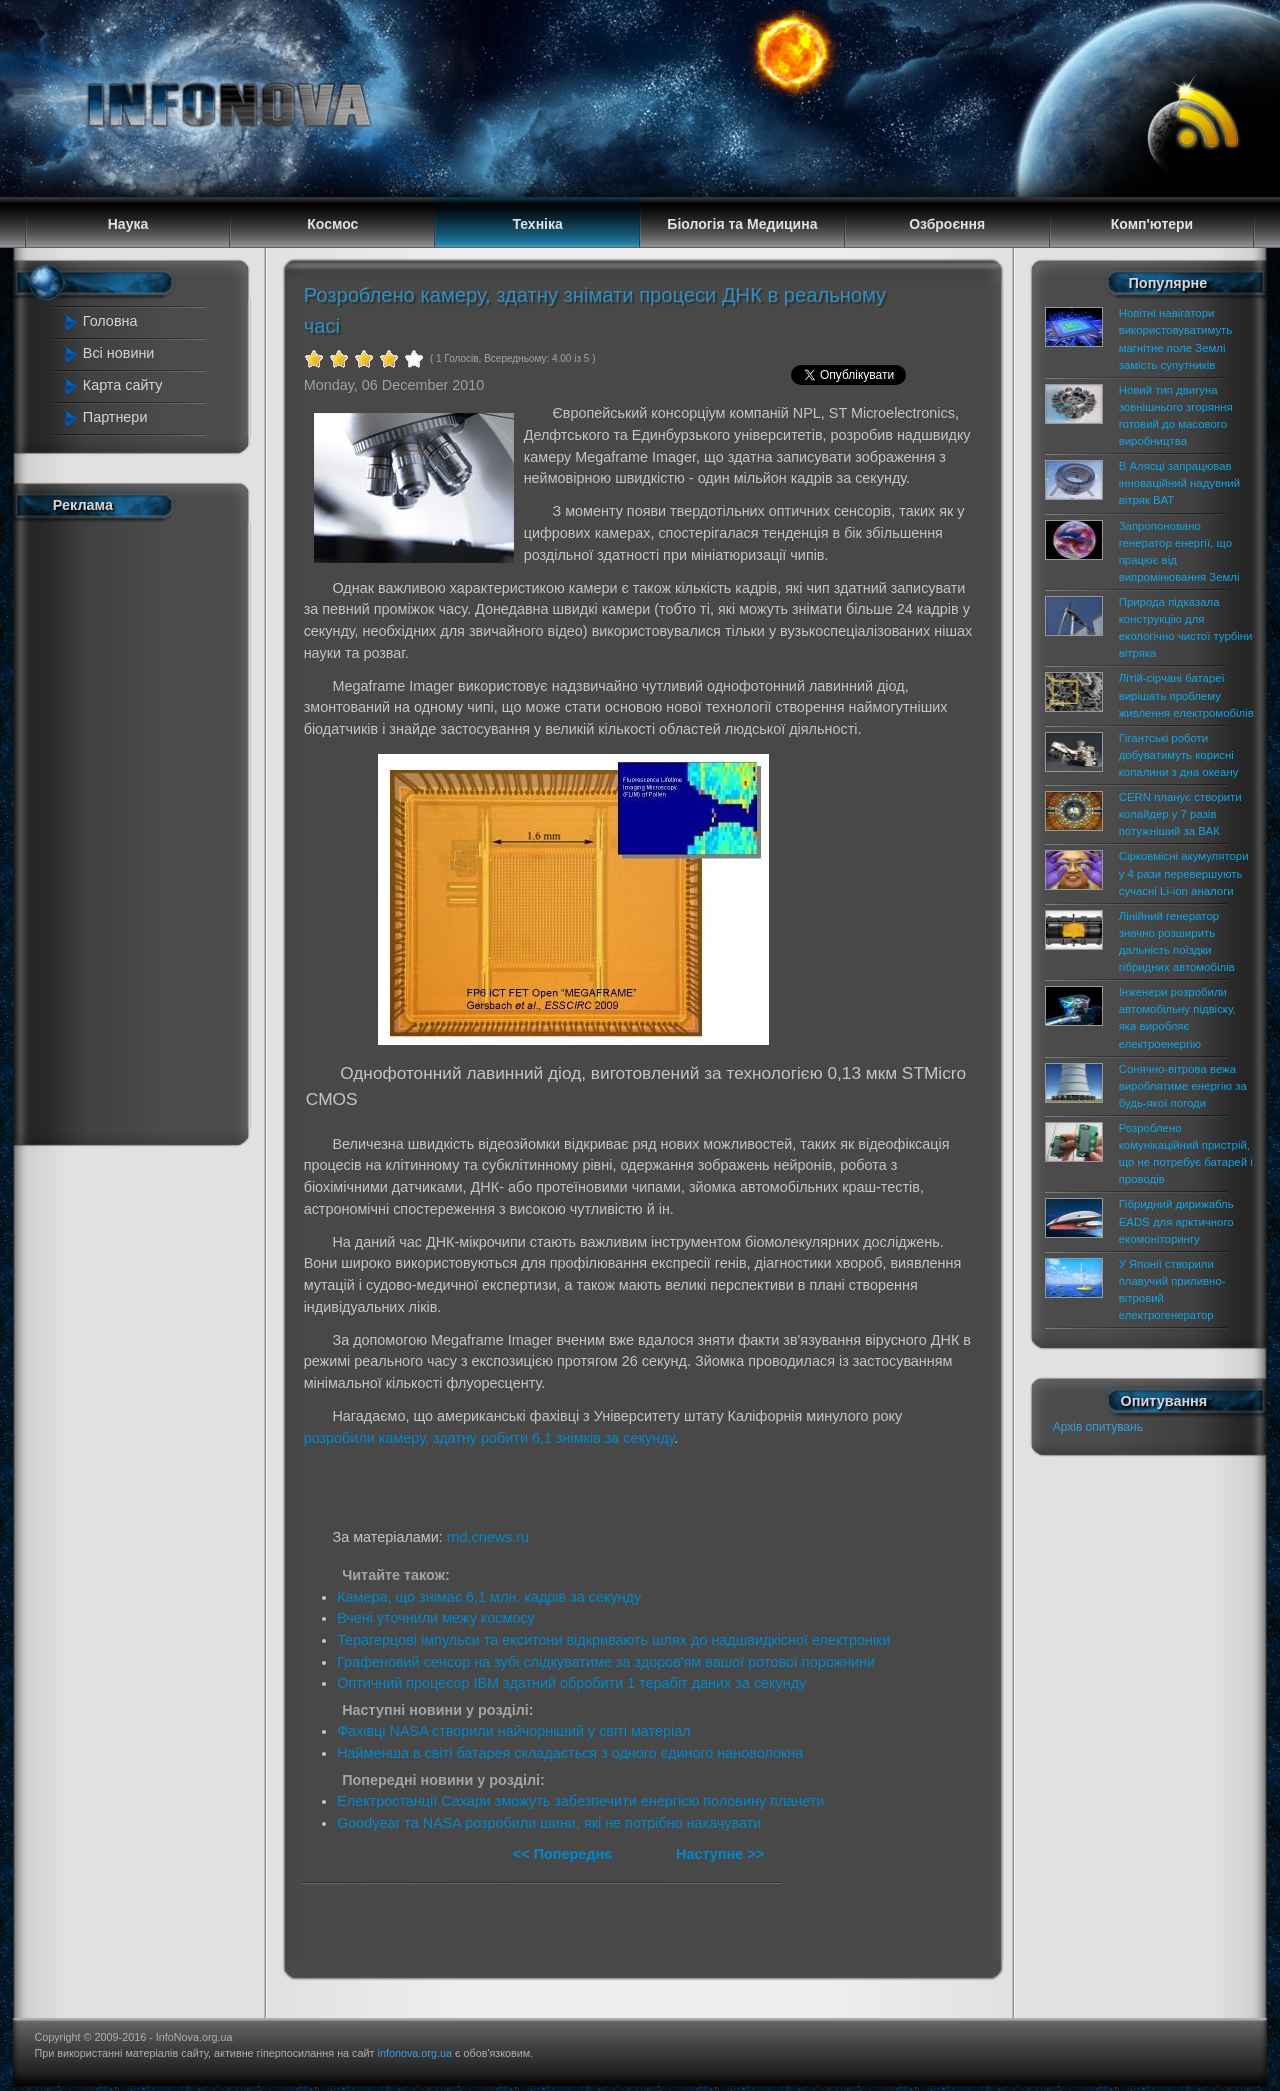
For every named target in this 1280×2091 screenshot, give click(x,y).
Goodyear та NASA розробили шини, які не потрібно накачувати (549, 1823)
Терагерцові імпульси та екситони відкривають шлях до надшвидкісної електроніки (613, 1640)
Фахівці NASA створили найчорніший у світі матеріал (513, 1731)
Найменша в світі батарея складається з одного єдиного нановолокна (570, 1753)
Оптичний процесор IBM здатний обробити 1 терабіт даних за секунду (571, 1683)
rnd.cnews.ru (488, 1537)
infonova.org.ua (415, 2053)
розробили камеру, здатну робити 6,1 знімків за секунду (489, 1438)
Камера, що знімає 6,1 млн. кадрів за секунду (489, 1597)
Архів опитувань (1098, 1427)
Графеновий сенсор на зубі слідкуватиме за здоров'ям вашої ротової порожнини (606, 1662)
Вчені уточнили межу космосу (436, 1618)
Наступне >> (720, 1854)
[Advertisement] (142, 828)
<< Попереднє (564, 1854)
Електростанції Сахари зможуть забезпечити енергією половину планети (580, 1801)
